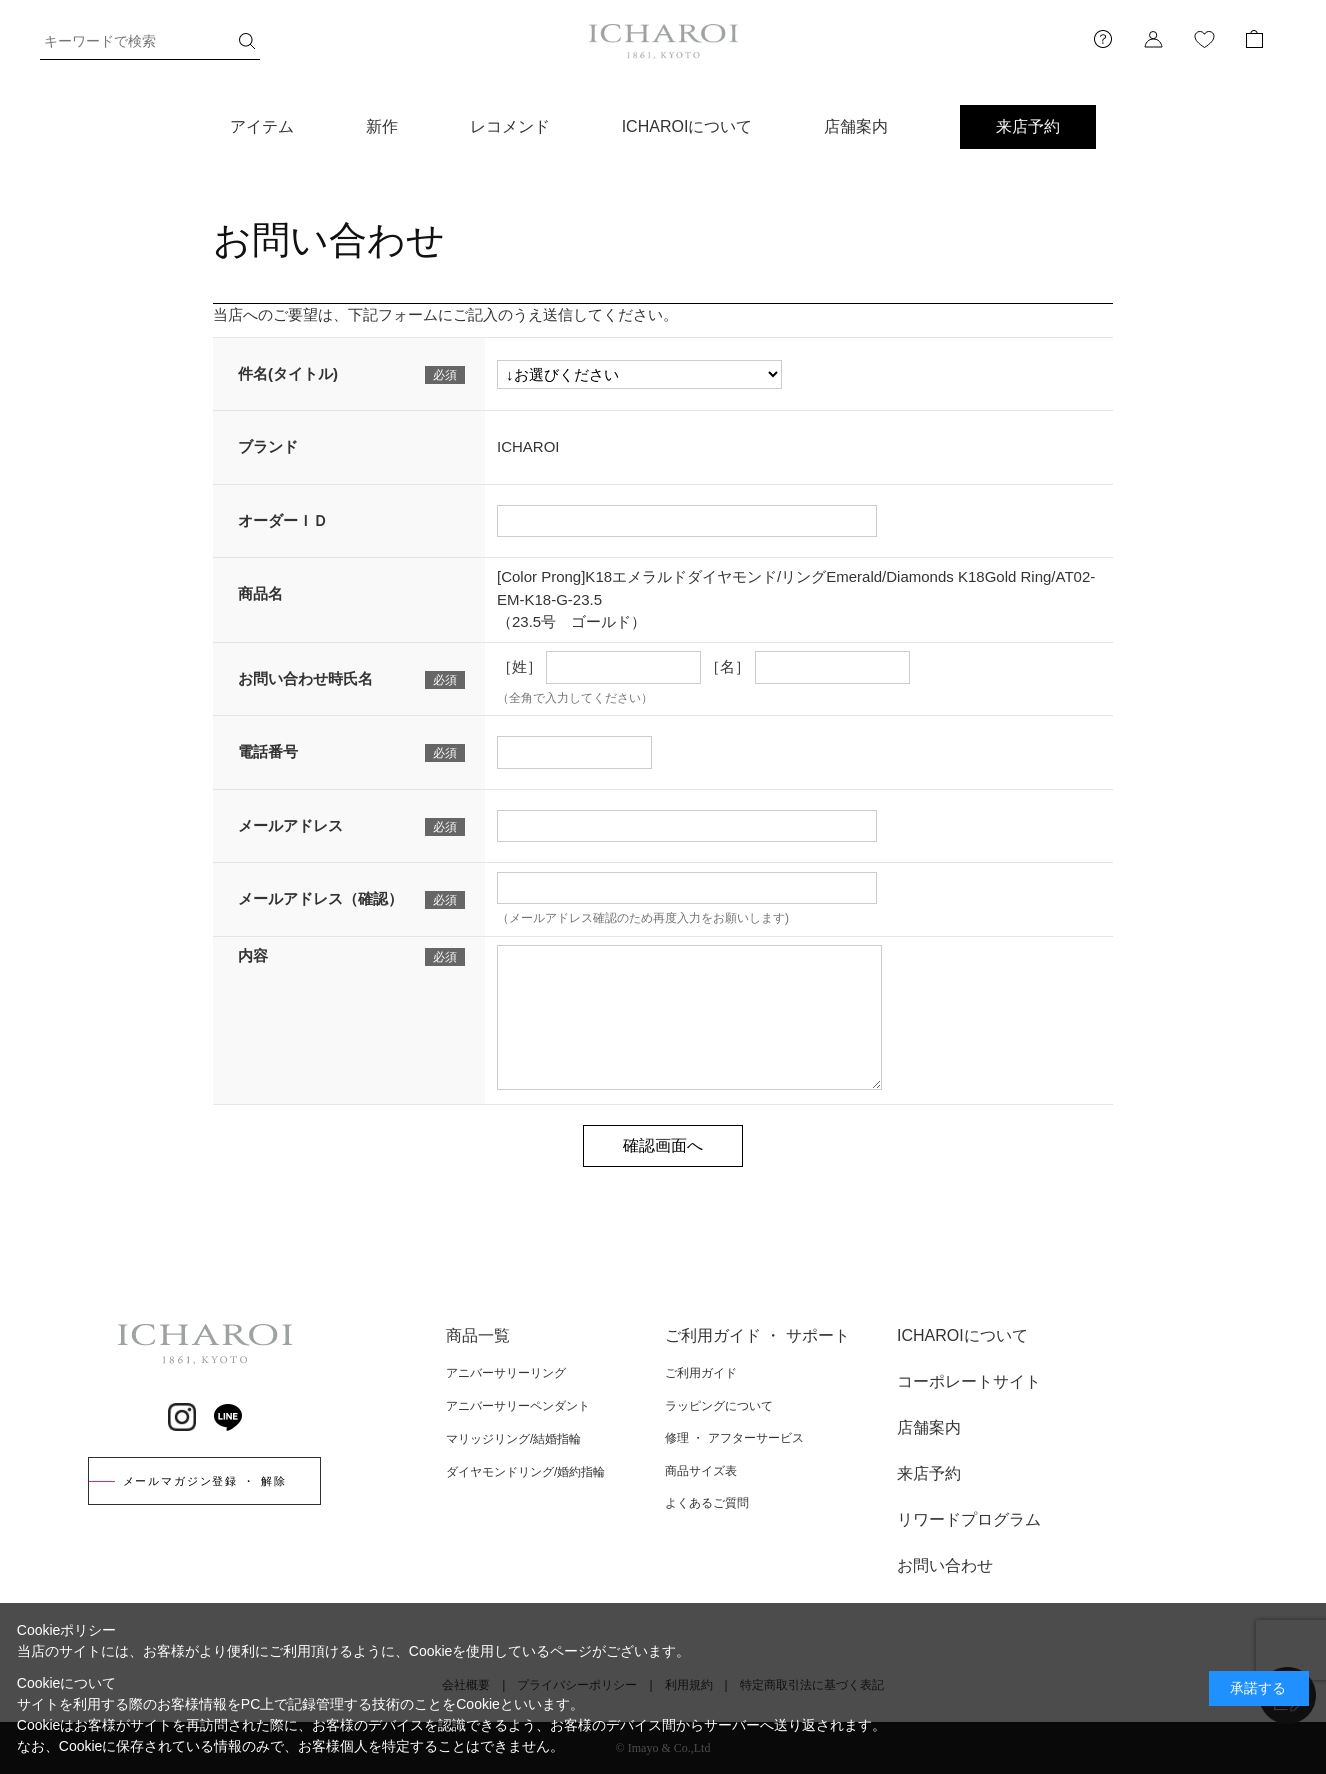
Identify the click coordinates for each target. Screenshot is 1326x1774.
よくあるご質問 (707, 1503)
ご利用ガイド (701, 1373)
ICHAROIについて (687, 126)
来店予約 (1028, 126)
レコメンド (510, 126)
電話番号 (268, 751)
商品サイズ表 (701, 1471)
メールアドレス (290, 825)
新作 (382, 126)
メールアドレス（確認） (320, 898)
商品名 (260, 593)
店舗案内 (856, 126)
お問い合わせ (945, 1565)
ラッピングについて (719, 1406)
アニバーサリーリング (506, 1373)
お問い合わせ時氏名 (305, 678)
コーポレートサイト (969, 1381)
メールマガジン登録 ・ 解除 (205, 1481)
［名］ (727, 666)
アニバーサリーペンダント (518, 1406)
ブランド (268, 446)
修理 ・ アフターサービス (734, 1438)
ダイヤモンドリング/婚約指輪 (525, 1472)
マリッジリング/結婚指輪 (513, 1439)
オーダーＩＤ (283, 520)
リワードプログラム (969, 1519)
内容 (253, 955)
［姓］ (519, 666)
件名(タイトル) (288, 373)
